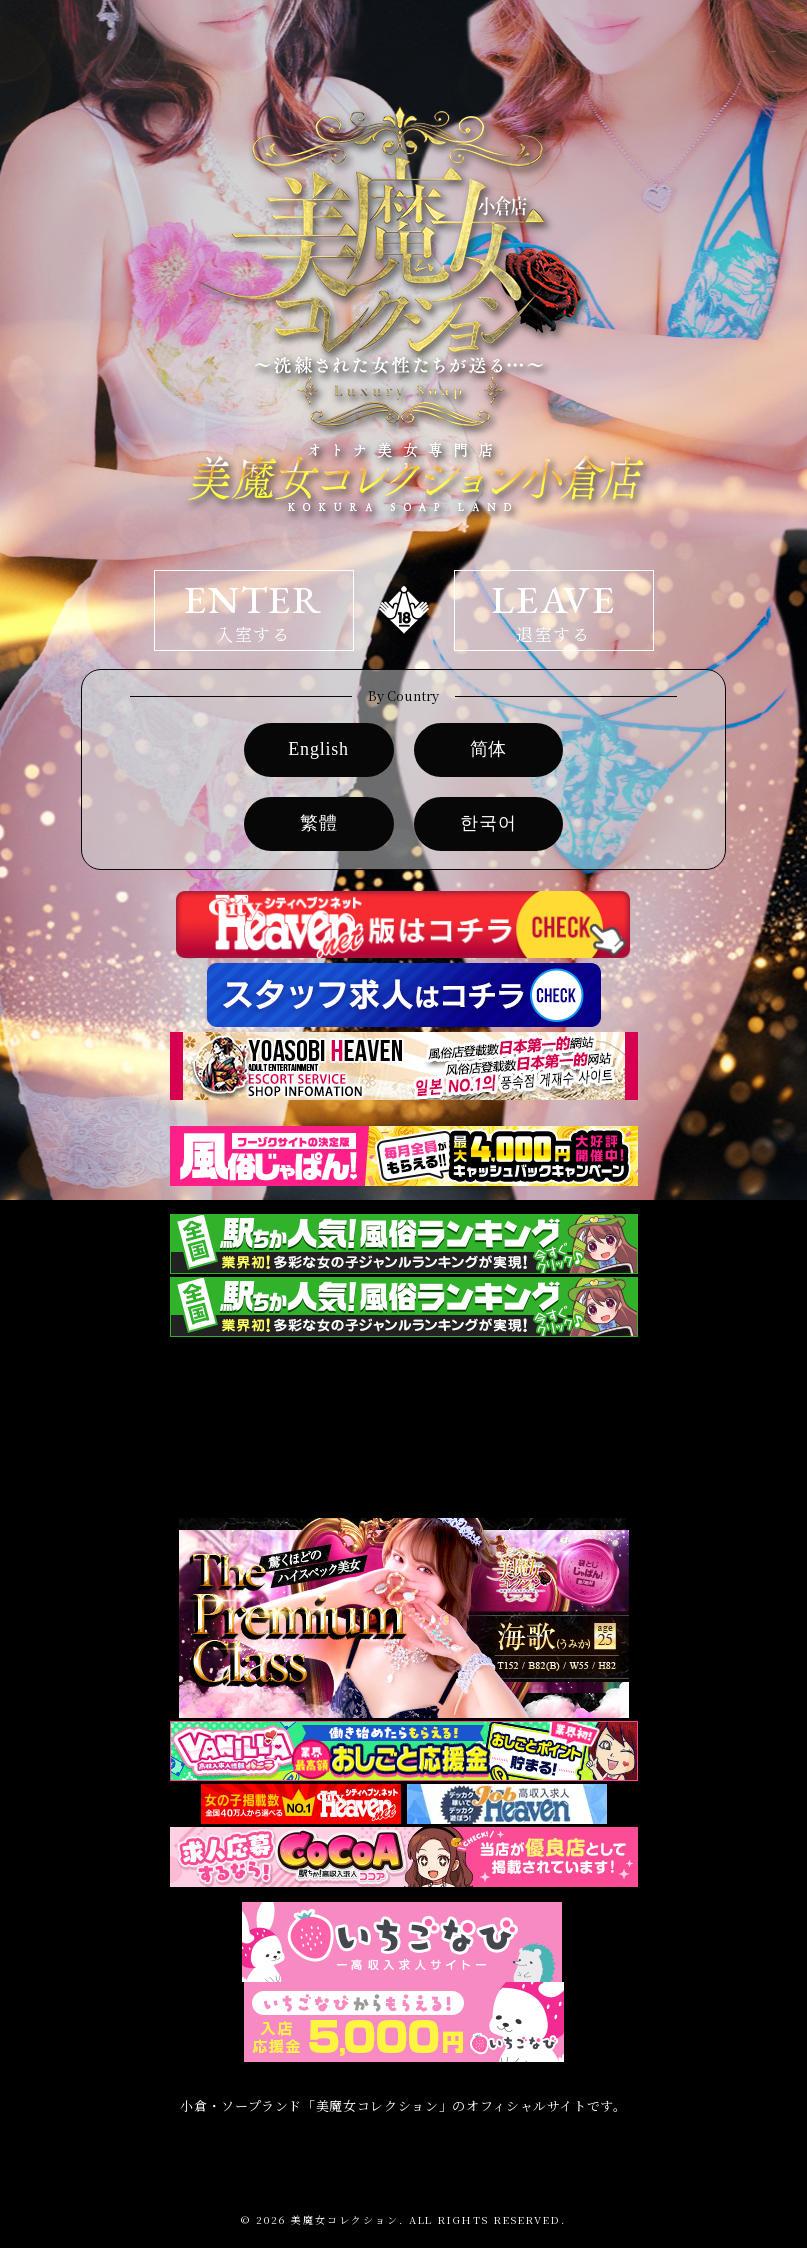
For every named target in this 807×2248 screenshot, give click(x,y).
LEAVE (554, 610)
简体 (489, 749)
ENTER (254, 610)
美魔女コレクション (345, 2219)
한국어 (488, 823)
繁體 (319, 823)
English (318, 749)
